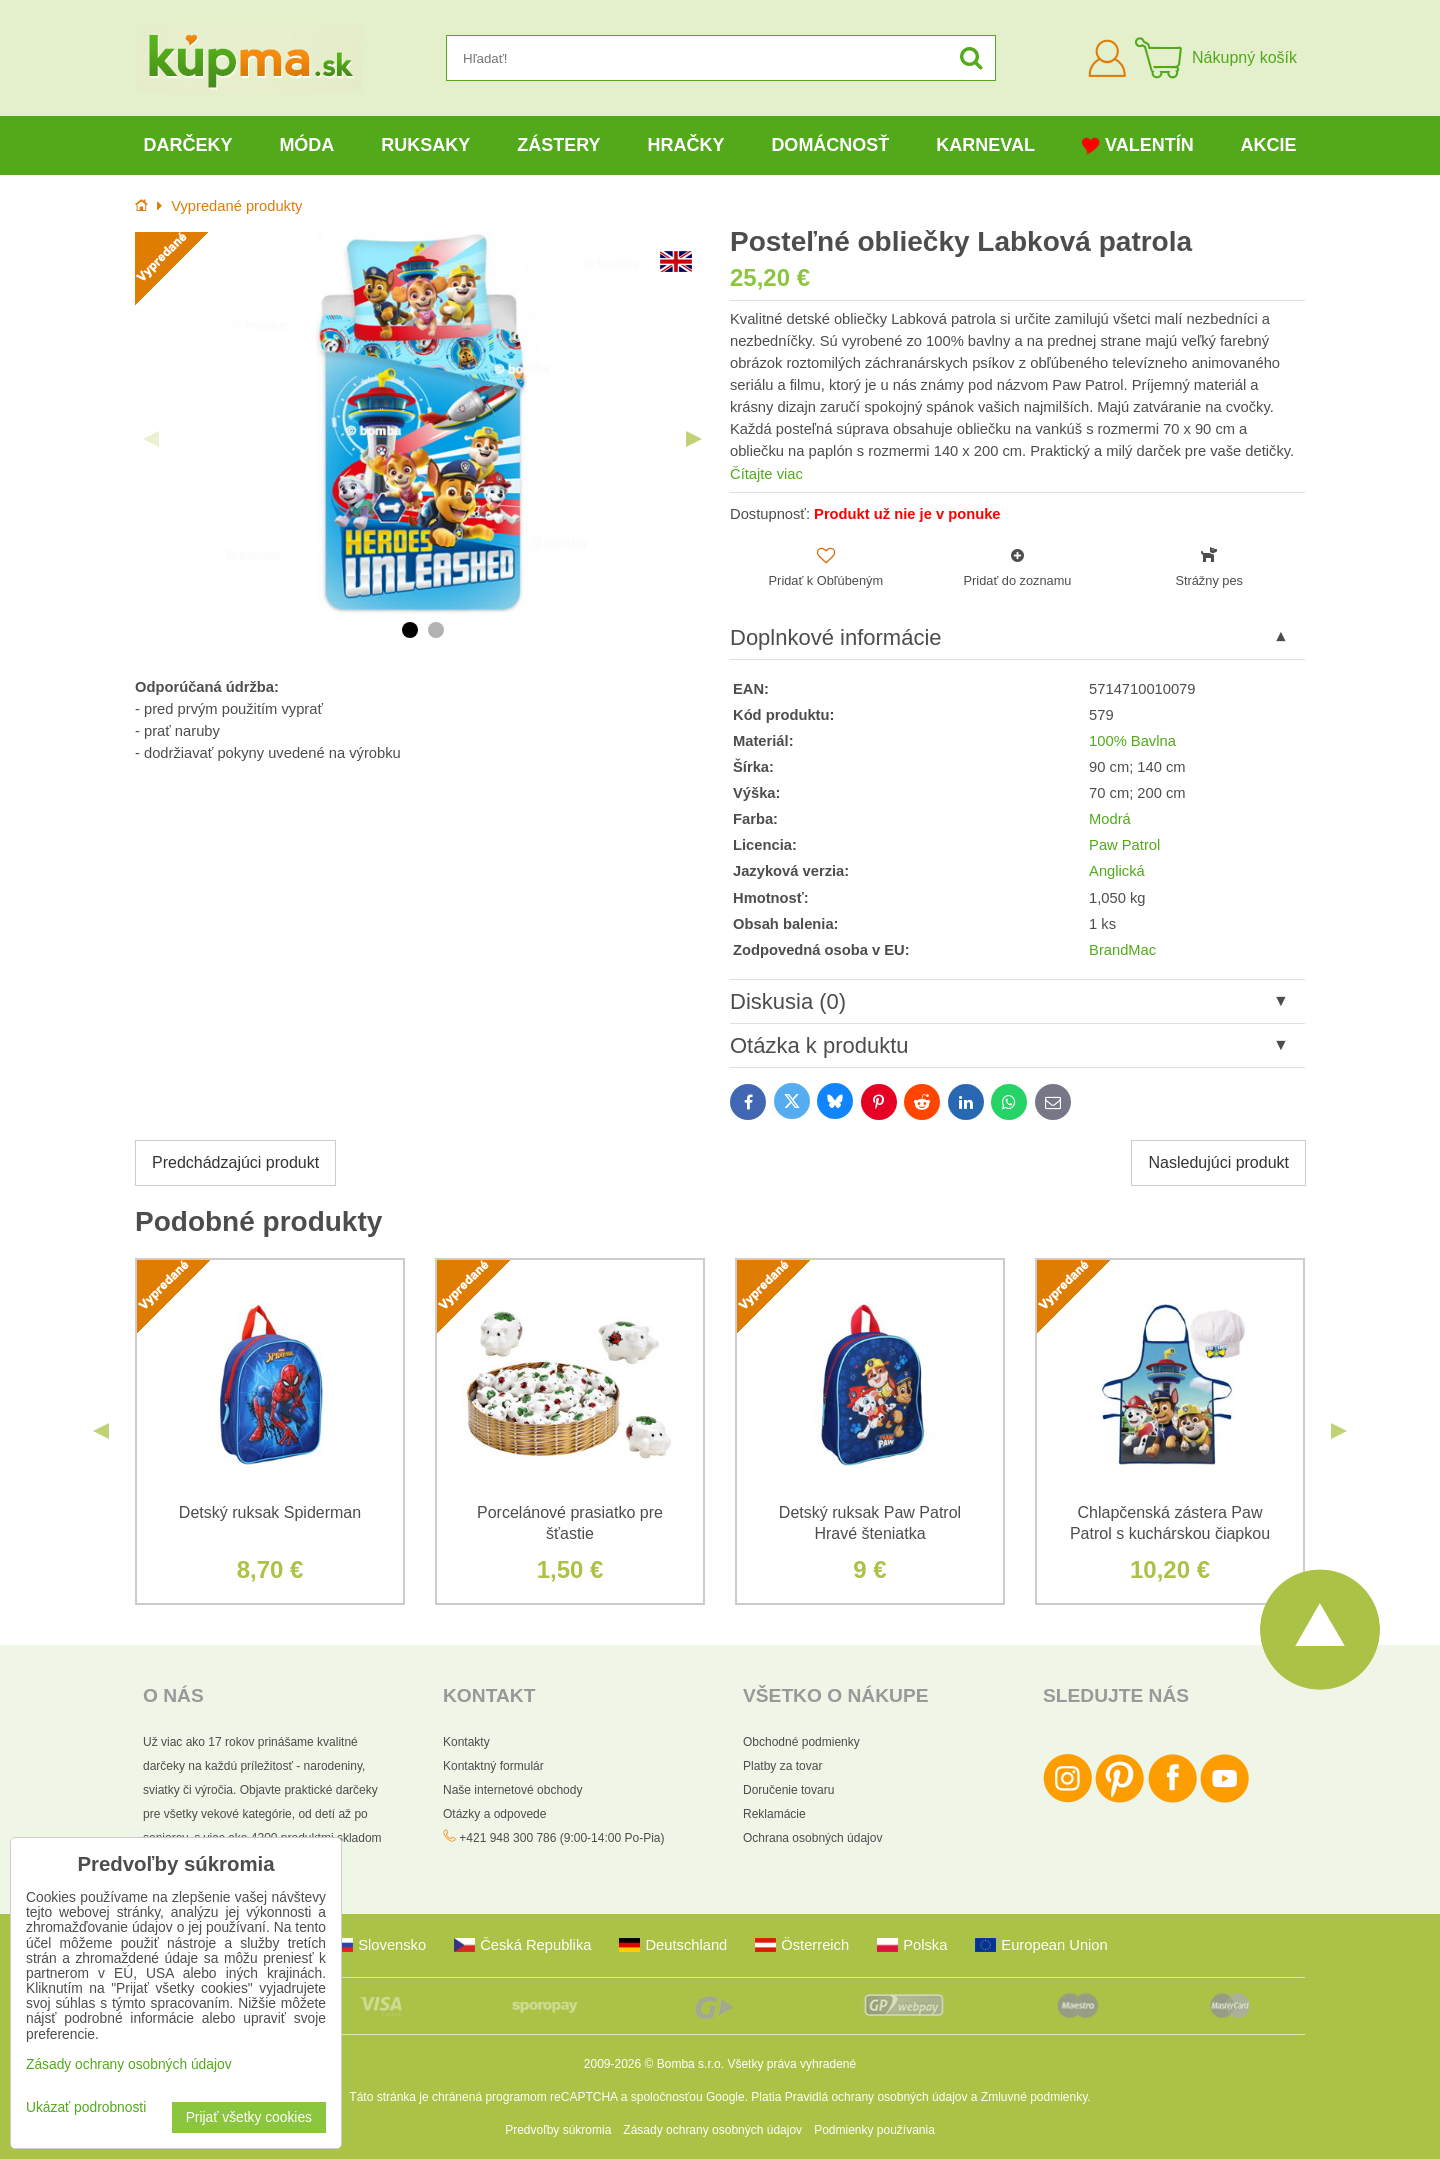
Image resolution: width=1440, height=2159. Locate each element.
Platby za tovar (782, 1766)
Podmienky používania (874, 2130)
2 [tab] (436, 630)
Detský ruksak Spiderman (270, 1512)
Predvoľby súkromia (558, 2130)
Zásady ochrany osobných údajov (712, 2130)
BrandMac (1122, 950)
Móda (306, 145)
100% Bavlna (1132, 741)
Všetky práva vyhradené (791, 2064)
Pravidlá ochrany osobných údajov (876, 2097)
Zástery (558, 145)
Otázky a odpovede (494, 1814)
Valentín (1138, 145)
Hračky (685, 145)
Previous (151, 439)
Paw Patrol (1124, 845)
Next (694, 439)
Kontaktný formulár (493, 1766)
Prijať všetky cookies (249, 2117)
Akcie (1269, 145)
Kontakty (466, 1742)
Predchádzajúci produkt (235, 1162)
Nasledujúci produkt (1218, 1162)
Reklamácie (774, 1814)
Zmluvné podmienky (1034, 2097)
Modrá (1110, 819)
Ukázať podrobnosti (86, 2107)
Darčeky (187, 145)
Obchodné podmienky (801, 1742)
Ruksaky (425, 145)
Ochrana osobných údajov (812, 1838)
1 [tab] (410, 630)
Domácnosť (830, 145)
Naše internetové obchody (512, 1790)
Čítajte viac (766, 474)
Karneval (985, 145)
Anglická (1117, 871)
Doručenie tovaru (788, 1790)
